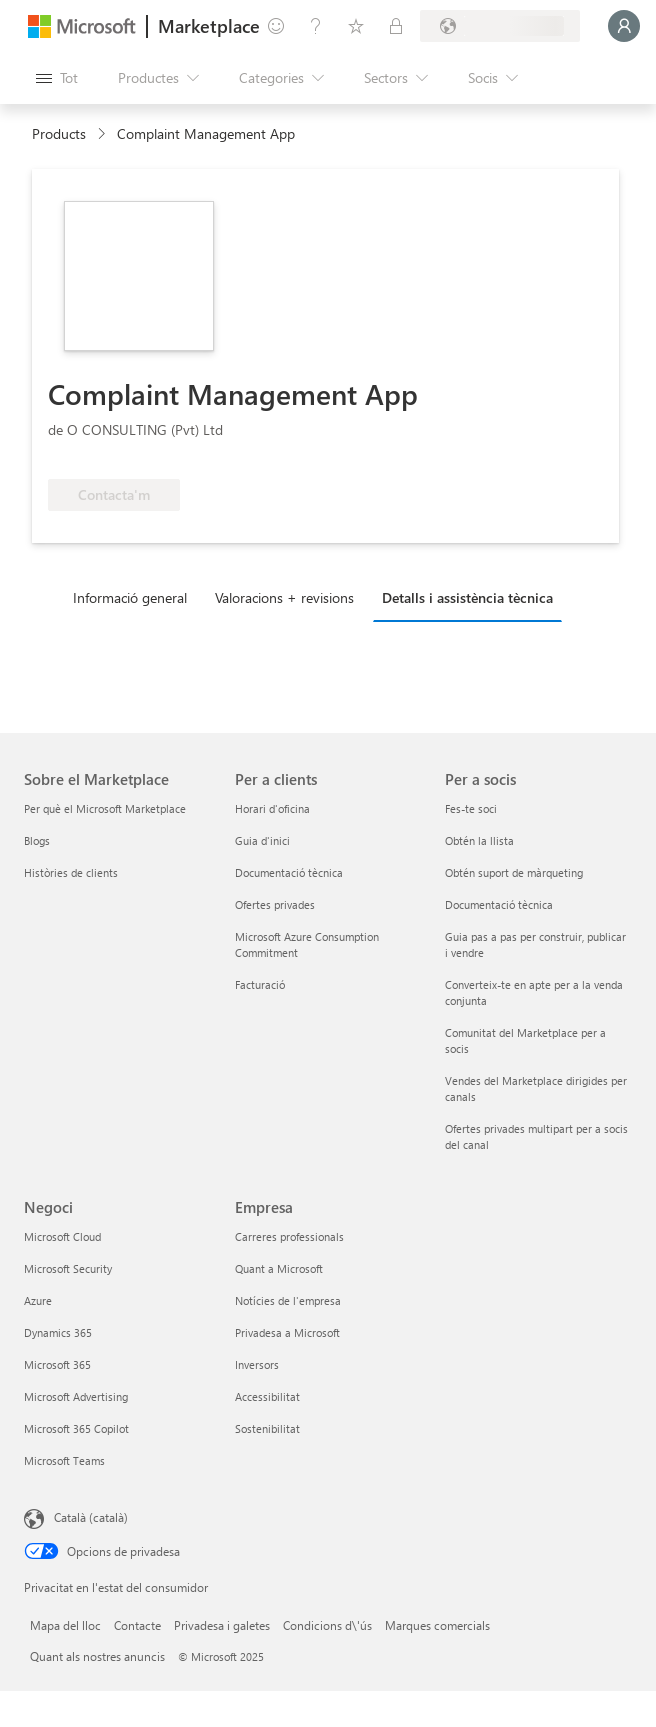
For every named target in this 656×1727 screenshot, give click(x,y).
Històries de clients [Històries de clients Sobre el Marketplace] (71, 872)
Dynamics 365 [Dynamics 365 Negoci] (58, 1332)
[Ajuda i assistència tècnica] (316, 26)
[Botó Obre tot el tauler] (57, 78)
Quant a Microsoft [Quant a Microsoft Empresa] (279, 1268)
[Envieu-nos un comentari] (276, 26)
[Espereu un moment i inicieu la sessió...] (624, 26)
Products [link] (59, 133)
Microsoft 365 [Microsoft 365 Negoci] (57, 1364)
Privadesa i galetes (222, 1625)
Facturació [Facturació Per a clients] (260, 984)
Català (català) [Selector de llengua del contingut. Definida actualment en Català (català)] (91, 1517)
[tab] (135, 597)
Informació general (130, 597)
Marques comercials (437, 1625)
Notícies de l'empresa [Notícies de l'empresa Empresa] (288, 1300)
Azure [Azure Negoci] (38, 1300)
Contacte (137, 1625)
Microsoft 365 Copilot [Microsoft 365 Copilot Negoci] (76, 1428)
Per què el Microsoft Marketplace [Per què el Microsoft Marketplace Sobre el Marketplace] (105, 808)
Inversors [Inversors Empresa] (257, 1364)
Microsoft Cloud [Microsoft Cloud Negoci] (62, 1236)
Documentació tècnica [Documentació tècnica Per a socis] (499, 904)
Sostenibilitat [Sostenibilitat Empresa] (267, 1428)
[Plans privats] (396, 26)
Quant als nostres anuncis (97, 1656)
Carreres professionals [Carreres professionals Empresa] (289, 1236)
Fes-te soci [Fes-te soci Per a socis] (471, 808)
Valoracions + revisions (284, 597)
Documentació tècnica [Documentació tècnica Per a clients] (289, 872)
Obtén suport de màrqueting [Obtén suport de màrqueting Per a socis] (514, 872)
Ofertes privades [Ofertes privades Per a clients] (275, 904)
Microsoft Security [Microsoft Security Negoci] (68, 1268)
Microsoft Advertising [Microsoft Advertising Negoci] (76, 1396)
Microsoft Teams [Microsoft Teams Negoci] (64, 1460)
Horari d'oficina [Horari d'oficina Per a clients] (272, 808)
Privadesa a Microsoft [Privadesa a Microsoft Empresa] (287, 1332)
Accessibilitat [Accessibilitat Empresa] (267, 1396)
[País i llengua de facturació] (500, 26)
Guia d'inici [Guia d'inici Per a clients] (262, 840)
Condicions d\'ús (327, 1625)
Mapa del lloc (65, 1625)
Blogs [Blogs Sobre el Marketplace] (37, 840)
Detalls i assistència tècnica (467, 597)
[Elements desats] (356, 26)
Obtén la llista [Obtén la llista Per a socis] (479, 840)
